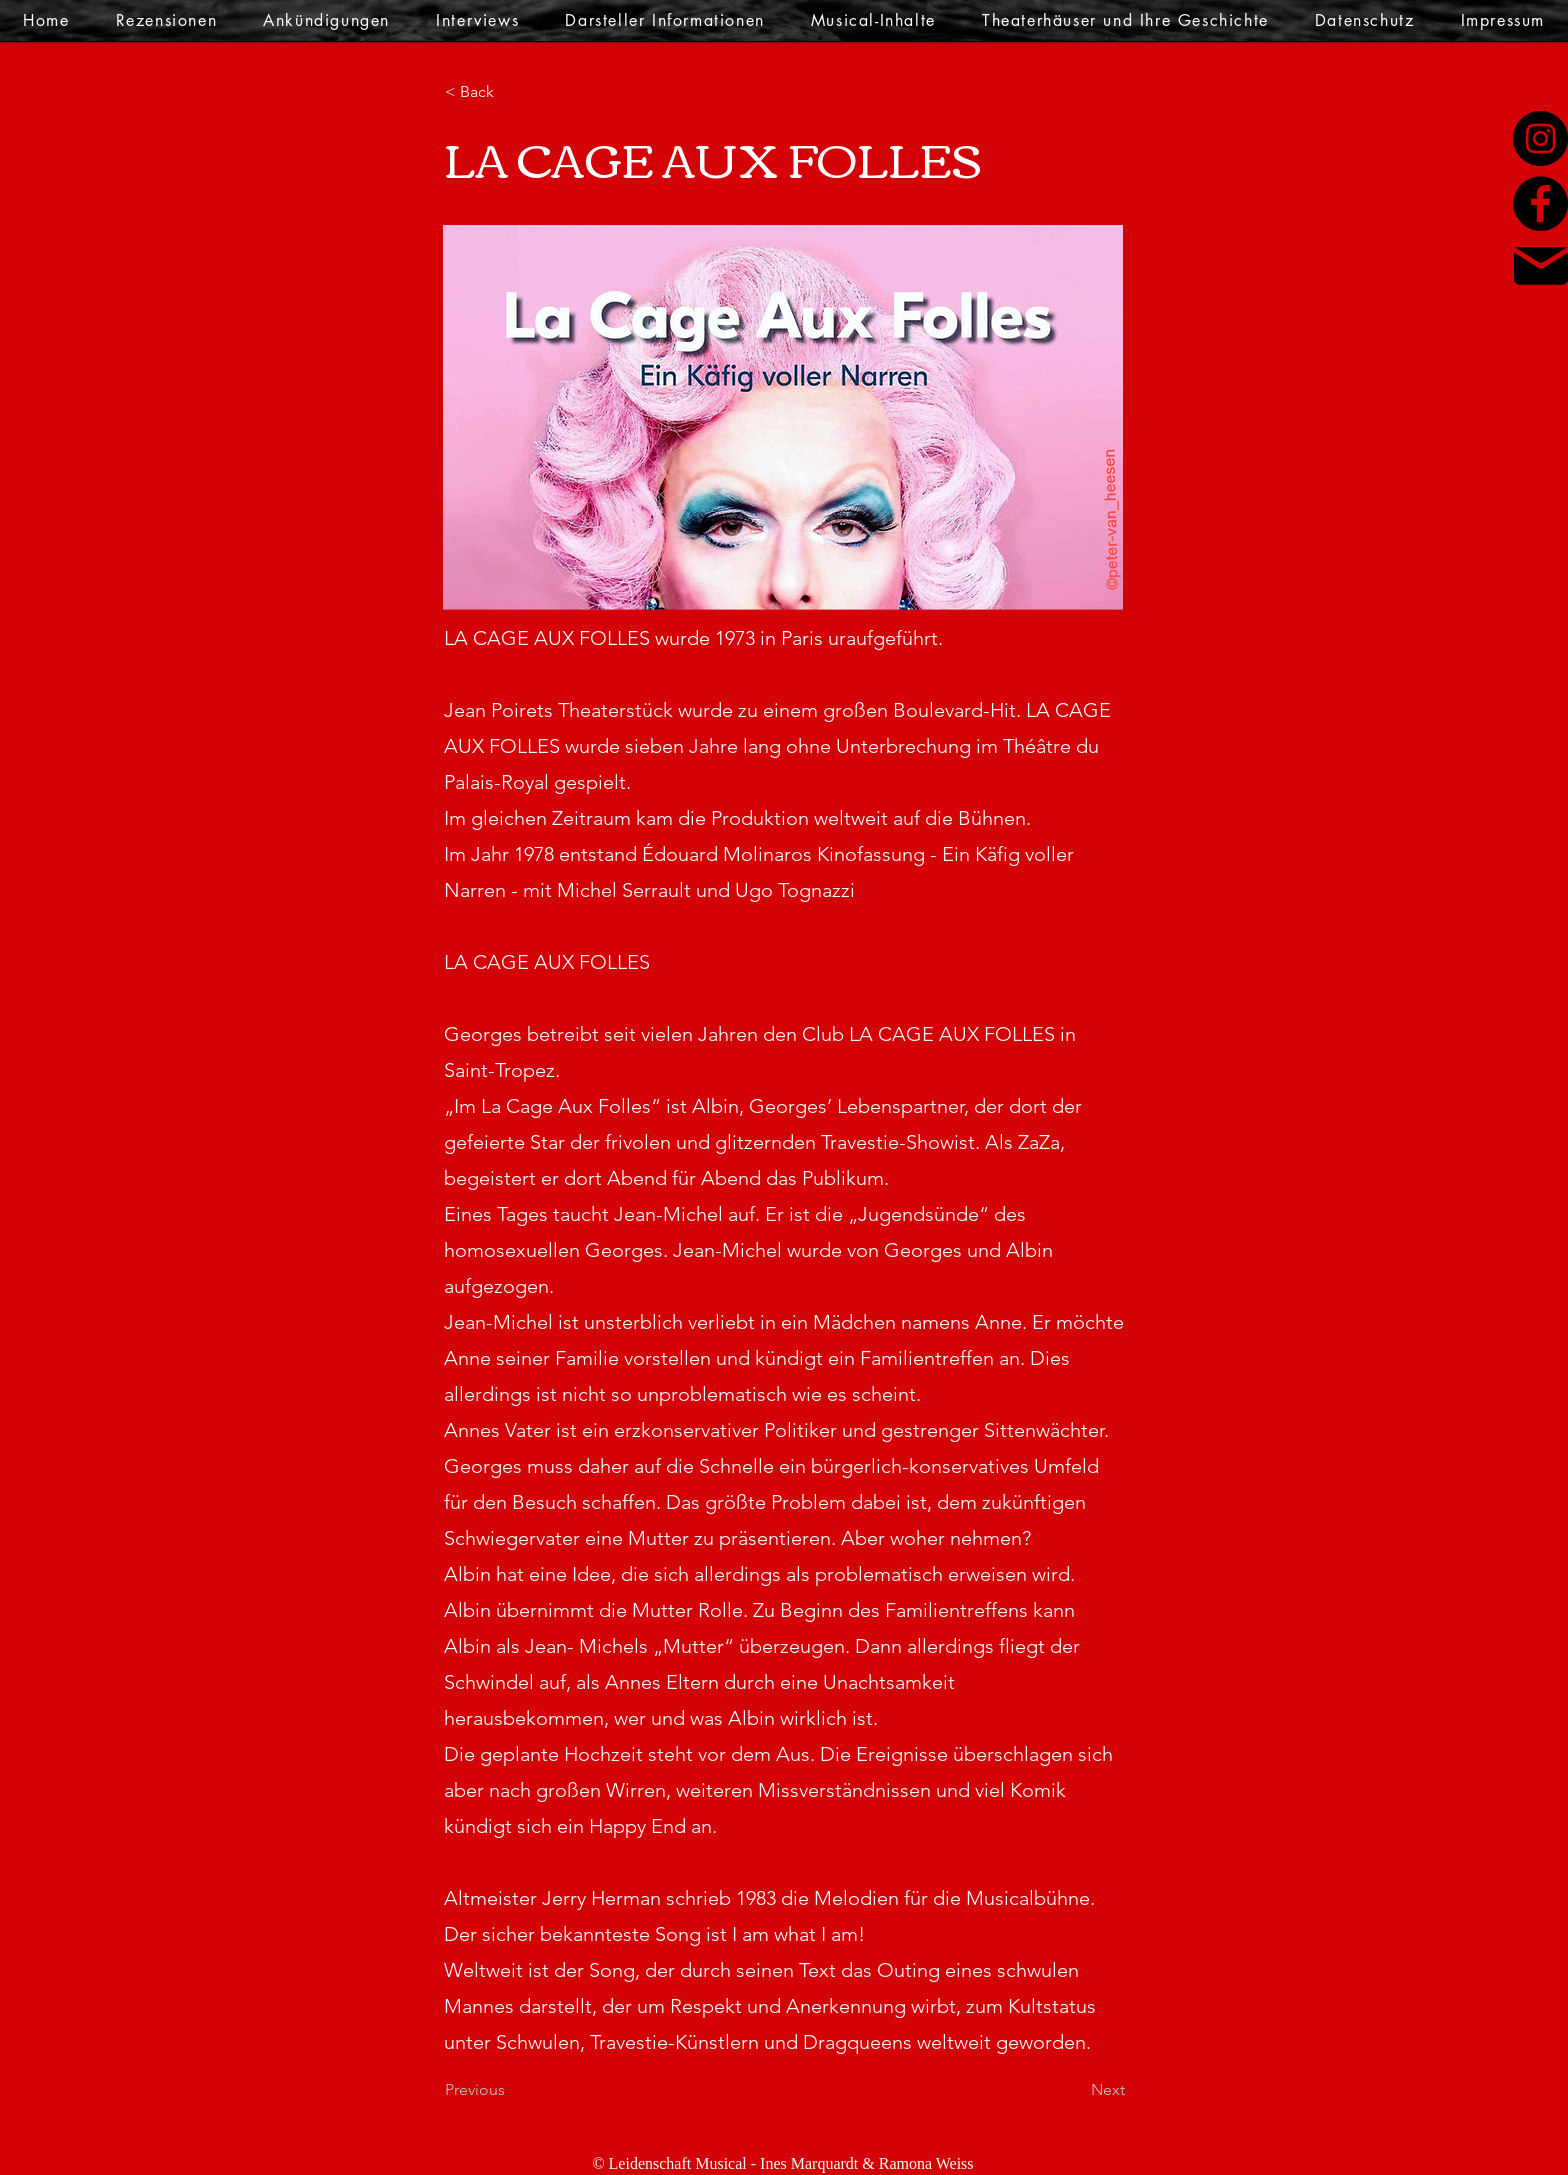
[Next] (1075, 2090)
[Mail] (1541, 266)
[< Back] (511, 92)
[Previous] (511, 2090)
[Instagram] (1540, 138)
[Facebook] (1540, 203)
